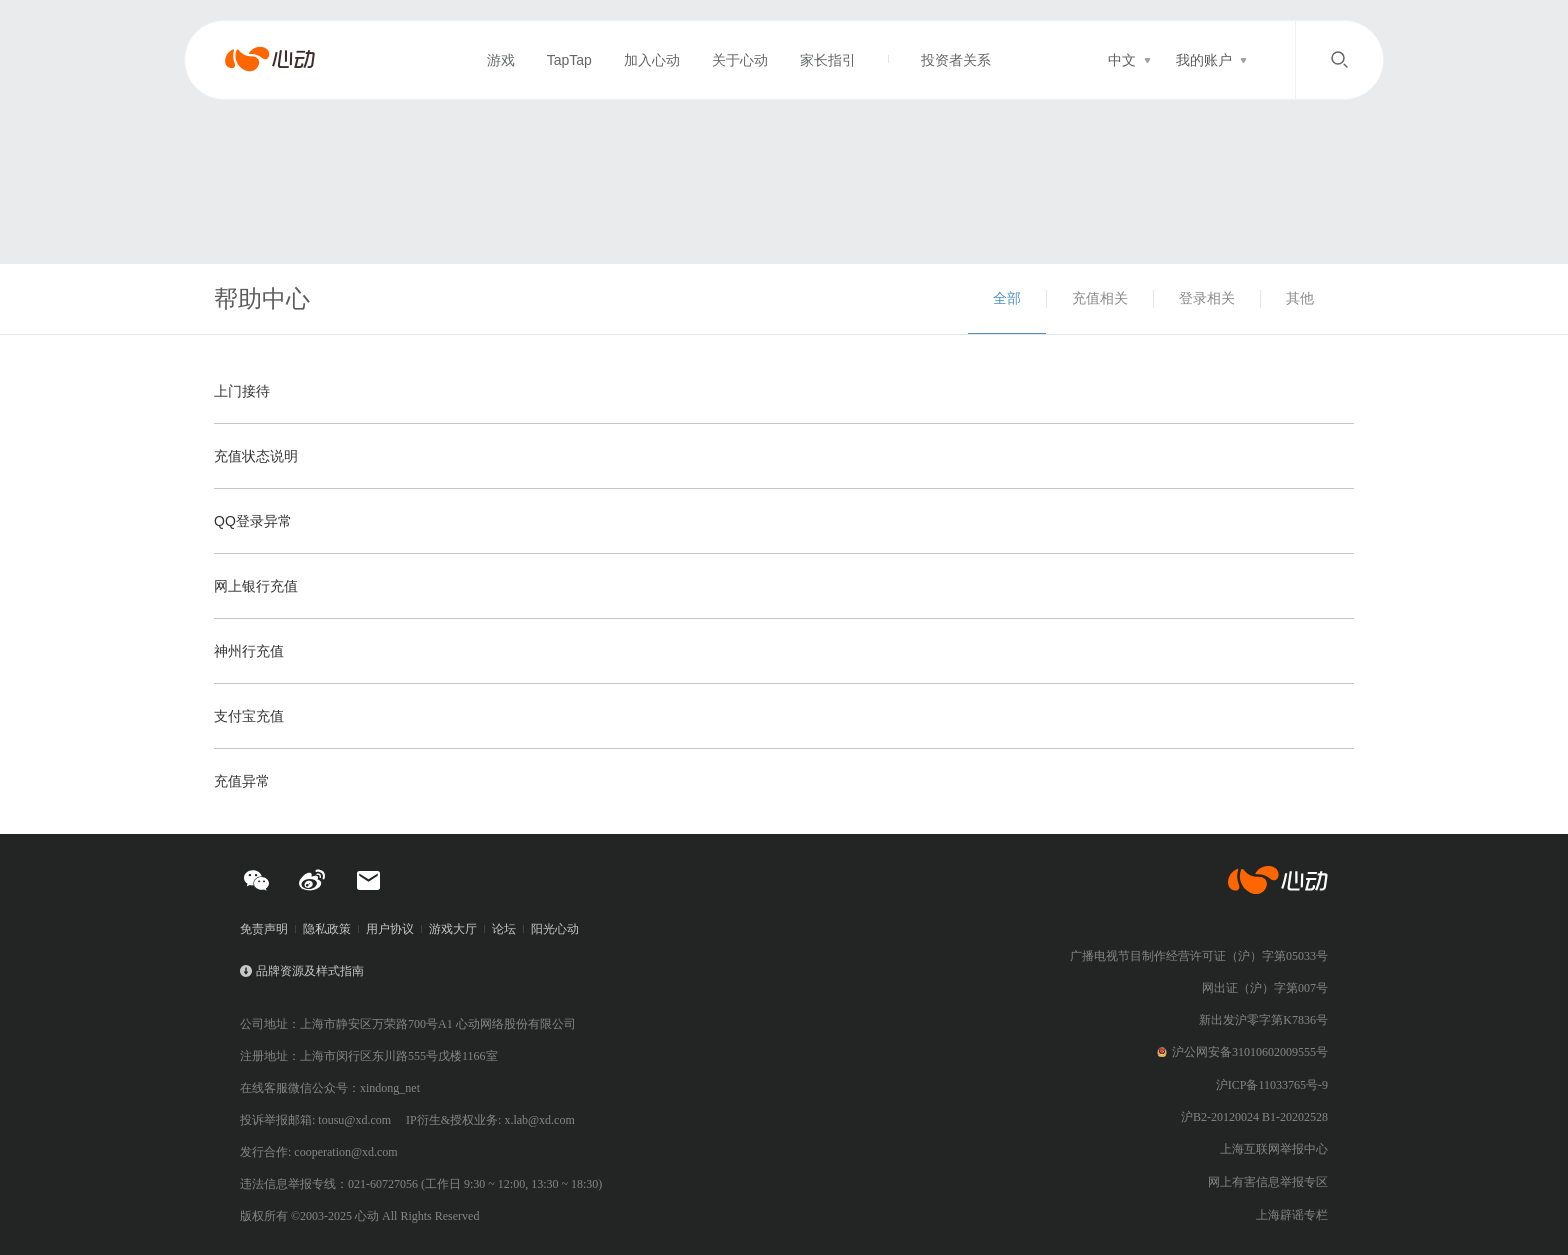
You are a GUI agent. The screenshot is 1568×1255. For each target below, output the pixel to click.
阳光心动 (555, 929)
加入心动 (652, 60)
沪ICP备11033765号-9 (1272, 1085)
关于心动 (740, 60)
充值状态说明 (256, 456)
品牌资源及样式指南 (310, 971)
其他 (1300, 298)
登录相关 (1207, 298)
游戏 (501, 60)
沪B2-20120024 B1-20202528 (1254, 1117)
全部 (1007, 298)
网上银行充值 (256, 586)
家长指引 (828, 60)
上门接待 (242, 391)
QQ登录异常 (253, 521)
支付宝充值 (249, 716)
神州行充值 (249, 651)
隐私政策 (327, 929)
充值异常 (242, 781)
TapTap (569, 60)
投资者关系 (956, 60)
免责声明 (264, 929)
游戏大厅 (453, 929)
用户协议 (390, 929)
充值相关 (1100, 298)
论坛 (504, 929)
